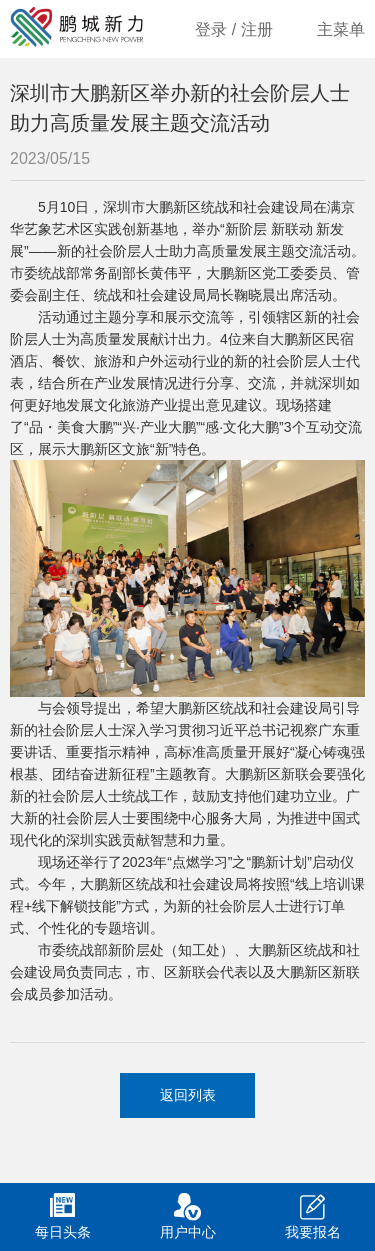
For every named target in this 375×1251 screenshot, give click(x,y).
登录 (211, 29)
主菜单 (341, 29)
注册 (257, 29)
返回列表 (188, 1095)
